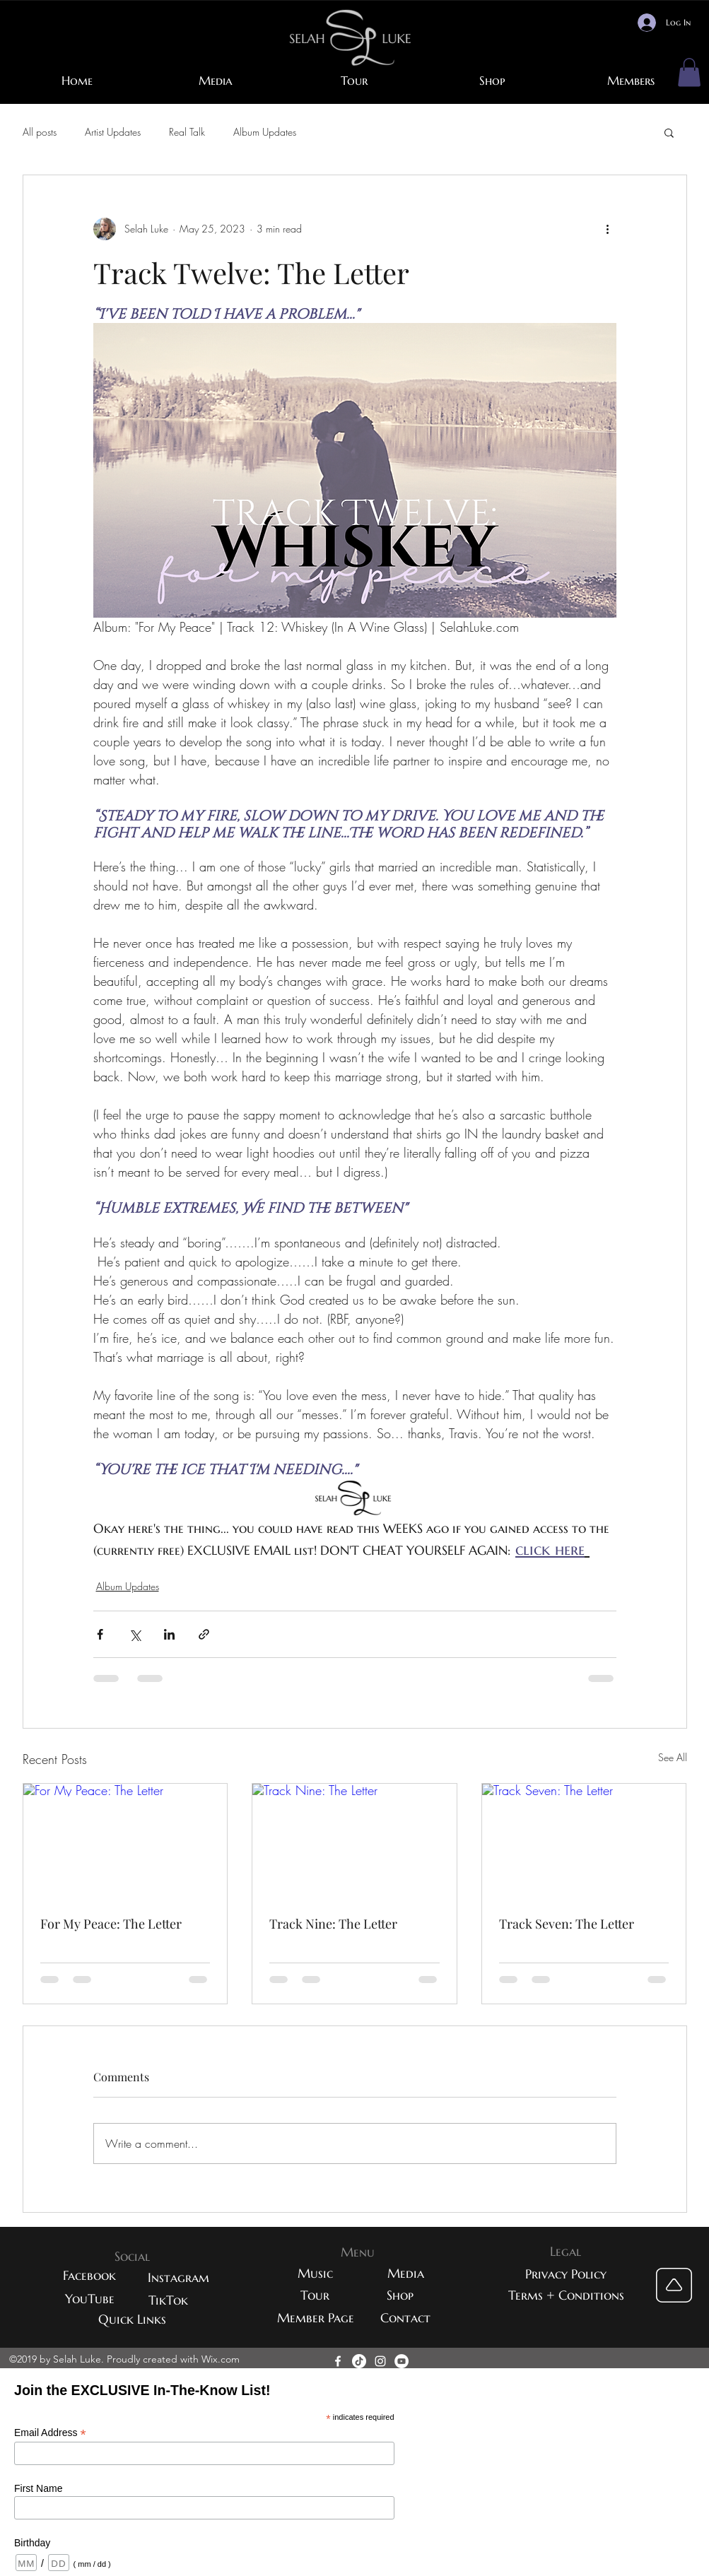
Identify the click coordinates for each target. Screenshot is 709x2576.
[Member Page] (315, 2317)
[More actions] (607, 228)
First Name (38, 2488)
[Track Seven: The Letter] (584, 1841)
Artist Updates (113, 132)
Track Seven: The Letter (566, 1923)
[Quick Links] (132, 2319)
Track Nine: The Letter (333, 1923)
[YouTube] (90, 2298)
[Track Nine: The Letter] (354, 1841)
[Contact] (406, 2317)
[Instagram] (179, 2277)
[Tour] (315, 2295)
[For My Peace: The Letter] (125, 1841)
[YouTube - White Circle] (401, 2361)
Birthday (32, 2542)
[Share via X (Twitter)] (134, 1634)
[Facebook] (90, 2275)
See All (672, 1757)
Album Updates (264, 132)
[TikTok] (168, 2300)
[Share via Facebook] (100, 1634)
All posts (40, 132)
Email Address (50, 2433)
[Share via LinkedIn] (169, 1634)
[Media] (406, 2273)
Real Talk (187, 132)
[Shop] (400, 2295)
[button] (689, 72)
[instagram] (380, 2361)
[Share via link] (204, 1634)
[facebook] (338, 2361)
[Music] (315, 2273)
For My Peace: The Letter (111, 1923)
